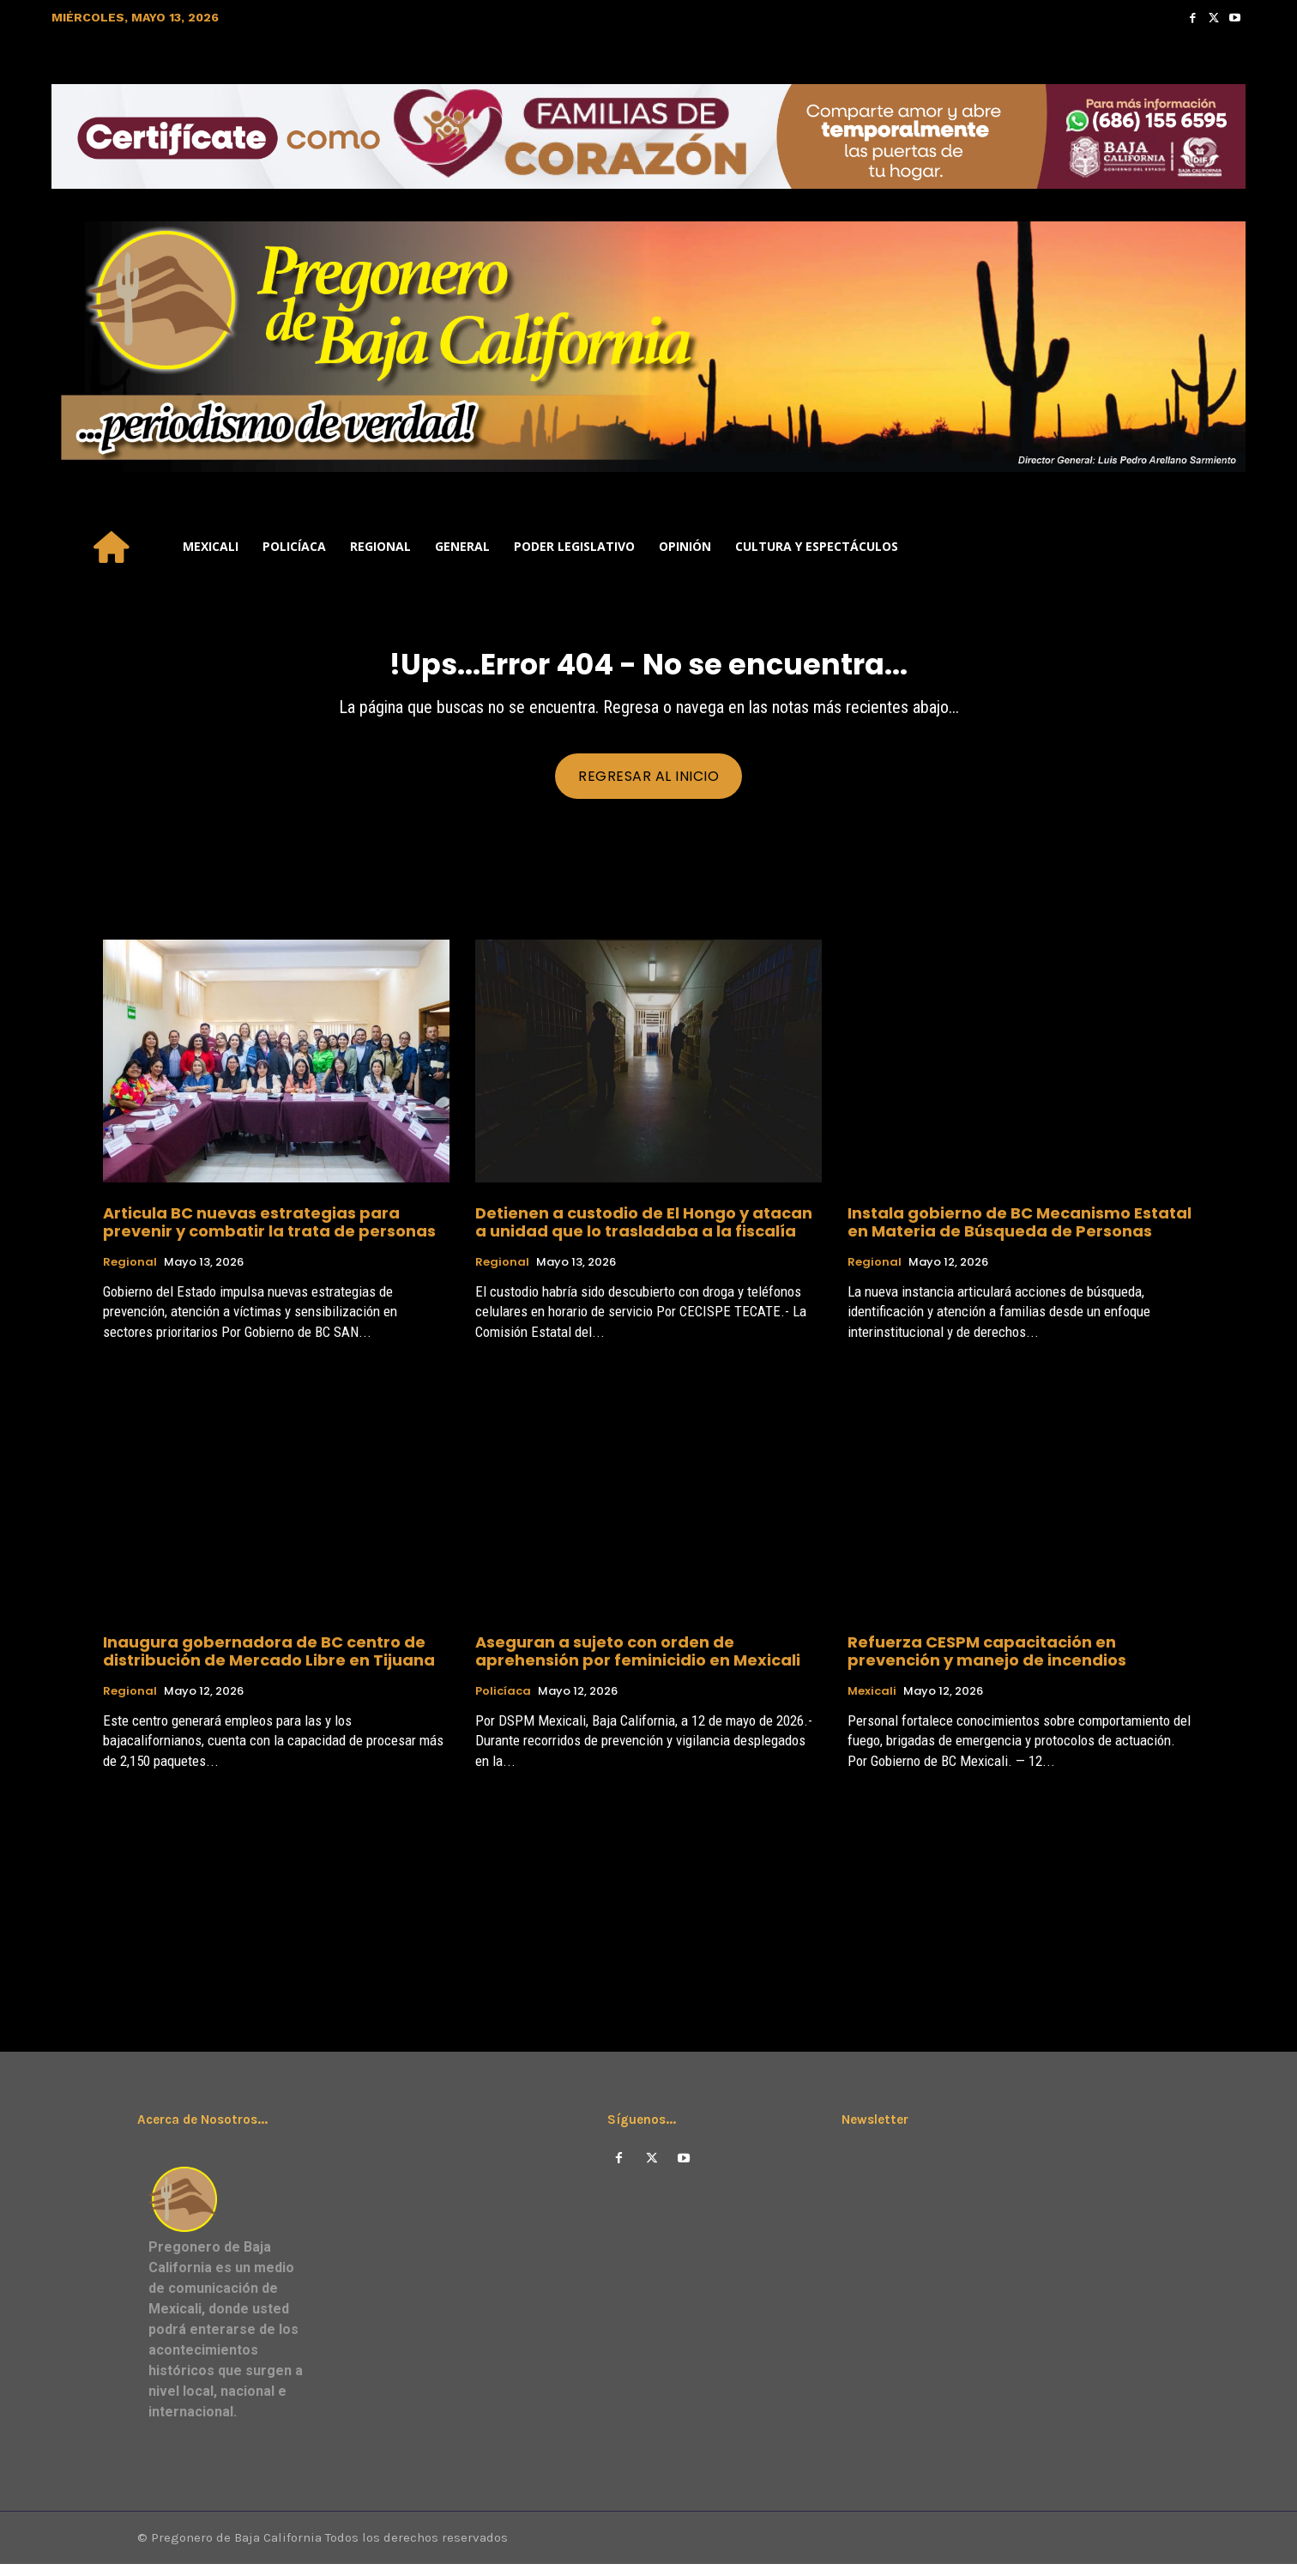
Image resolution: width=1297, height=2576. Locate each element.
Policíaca (503, 1701)
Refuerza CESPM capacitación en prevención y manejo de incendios (987, 1661)
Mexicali (872, 1701)
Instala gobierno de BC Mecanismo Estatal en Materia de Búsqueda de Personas (1019, 1232)
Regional (130, 1272)
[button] (1225, 546)
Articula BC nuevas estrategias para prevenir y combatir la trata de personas (269, 1232)
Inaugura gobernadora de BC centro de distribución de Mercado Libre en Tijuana (269, 1661)
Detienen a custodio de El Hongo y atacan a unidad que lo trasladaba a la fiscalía (643, 1232)
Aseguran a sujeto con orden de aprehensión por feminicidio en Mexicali (637, 1661)
